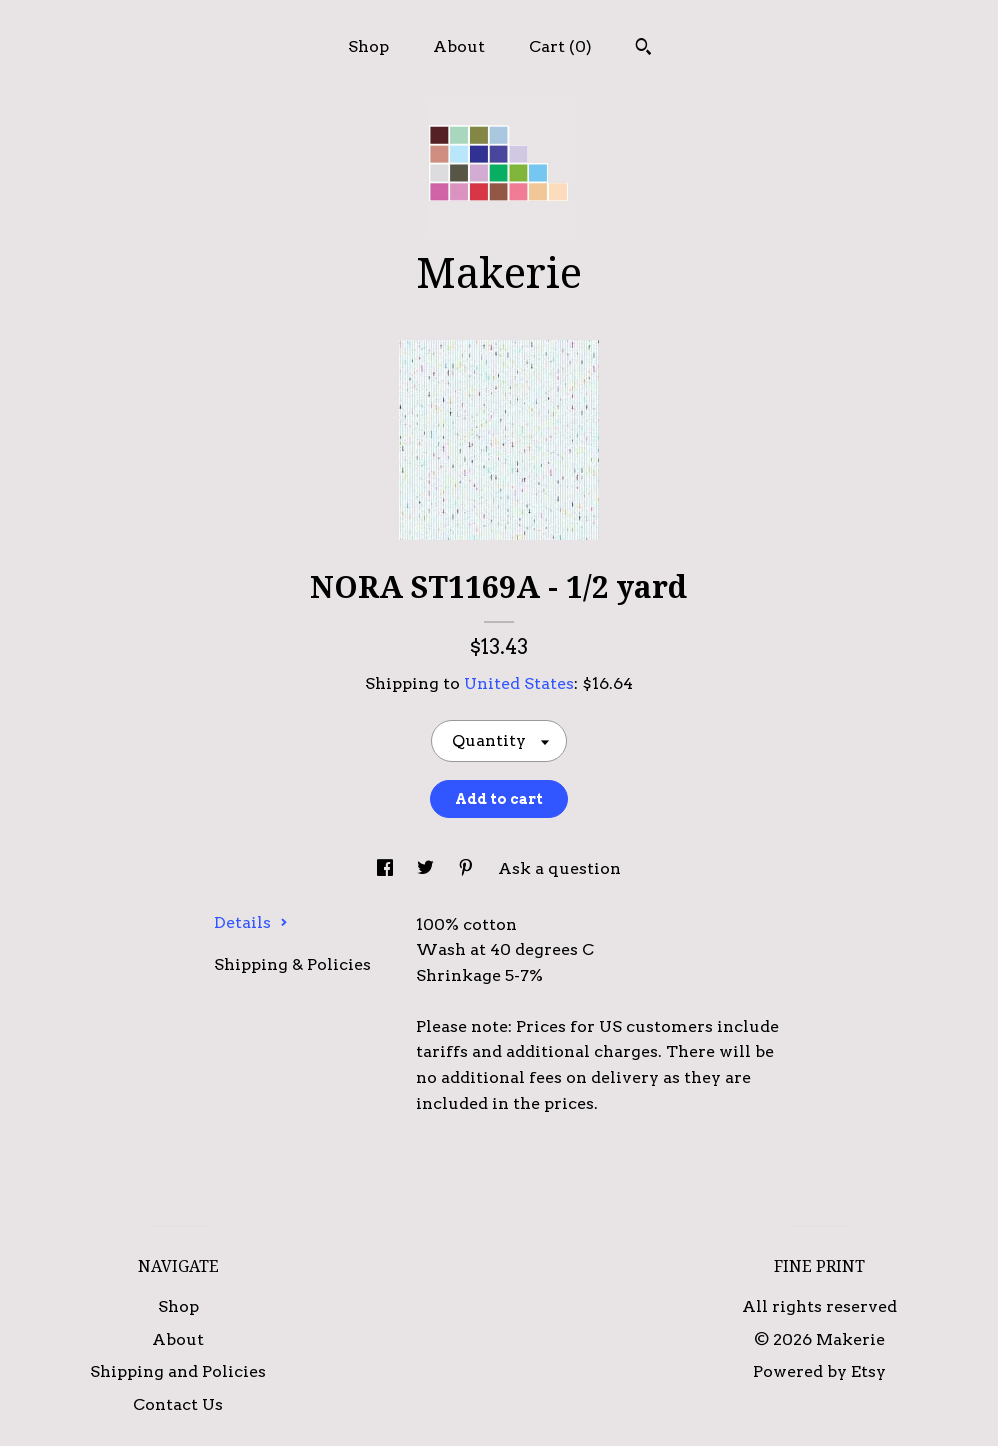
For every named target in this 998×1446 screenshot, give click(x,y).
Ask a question (559, 868)
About (459, 46)
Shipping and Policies (178, 1371)
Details (251, 922)
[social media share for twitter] (427, 868)
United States (519, 683)
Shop (368, 46)
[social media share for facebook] (387, 868)
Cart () (560, 46)
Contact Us (178, 1404)
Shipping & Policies (292, 964)
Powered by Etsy (819, 1371)
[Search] (643, 49)
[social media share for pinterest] (468, 868)
